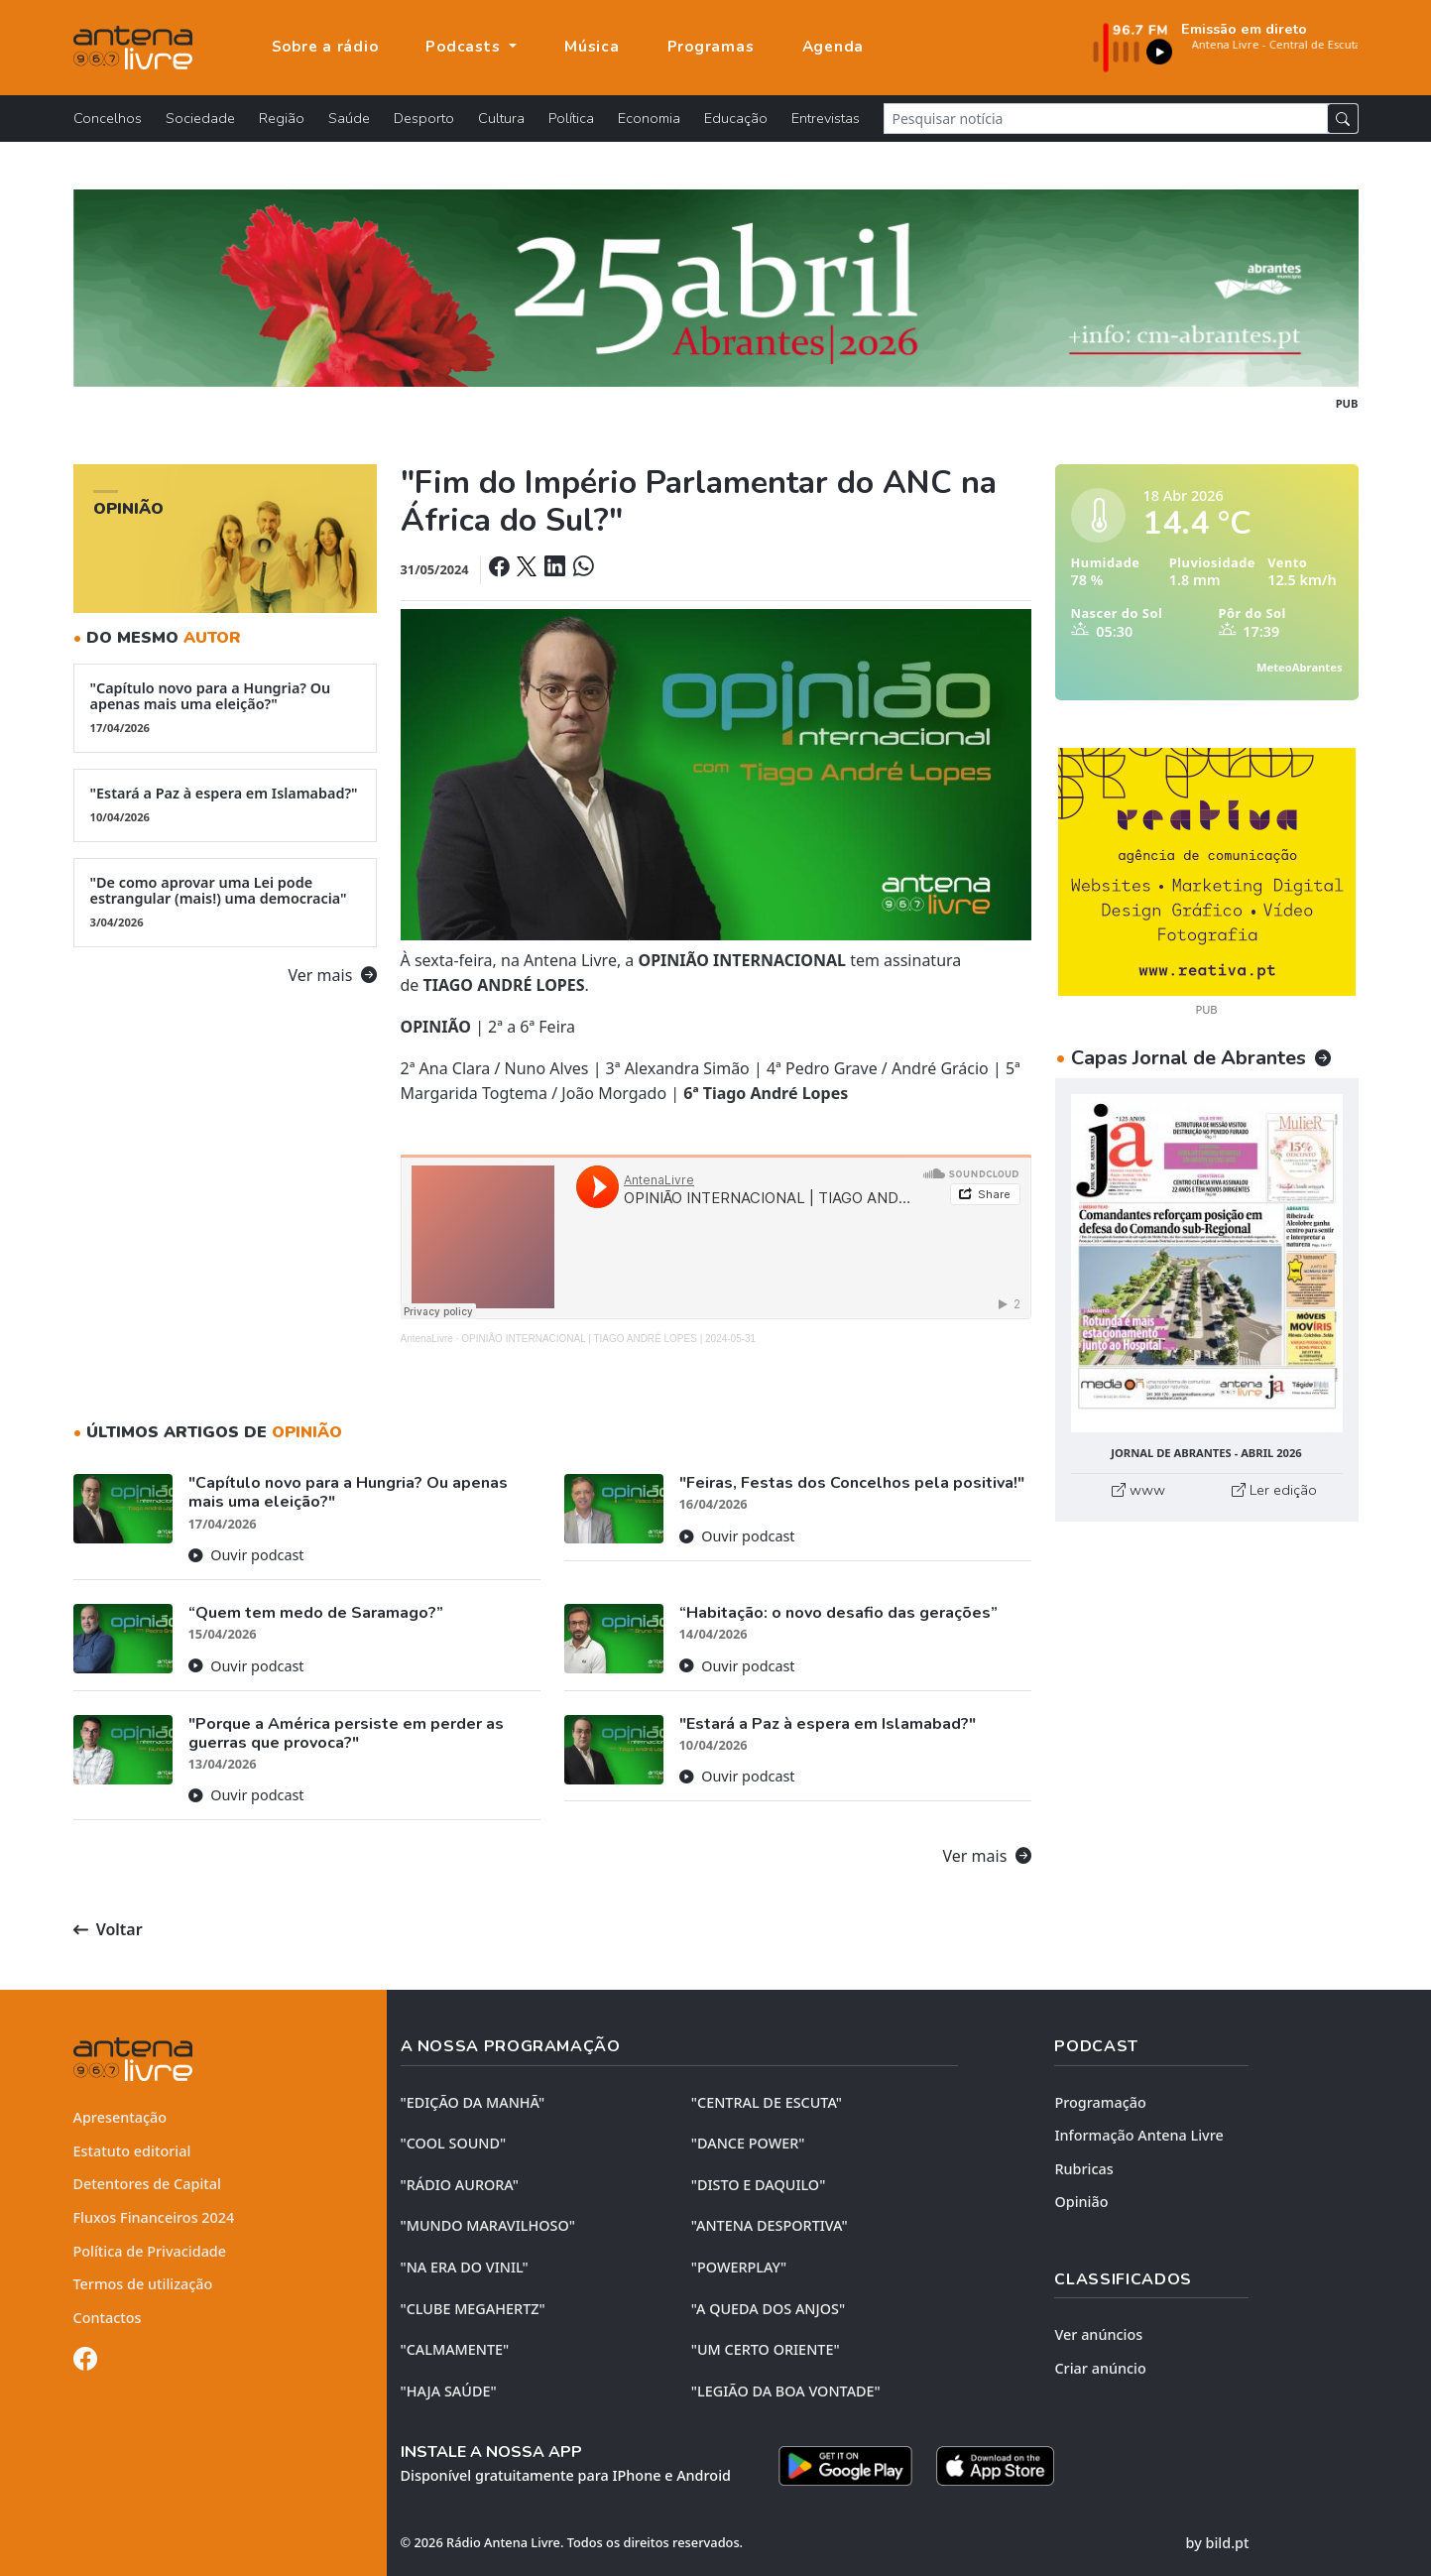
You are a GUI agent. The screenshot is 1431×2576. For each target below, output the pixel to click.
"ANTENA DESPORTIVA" (769, 2225)
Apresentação (120, 2117)
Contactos (107, 2317)
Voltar (108, 1929)
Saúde (349, 118)
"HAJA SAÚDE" (449, 2391)
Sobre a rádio (325, 47)
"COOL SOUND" (454, 2143)
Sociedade (200, 118)
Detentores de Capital (147, 2183)
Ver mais (333, 975)
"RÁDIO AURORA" (460, 2184)
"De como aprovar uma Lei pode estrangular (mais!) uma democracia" (225, 901)
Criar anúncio (1099, 2368)
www (1138, 1490)
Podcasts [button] (465, 47)
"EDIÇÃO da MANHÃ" (473, 2102)
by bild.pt (1218, 2542)
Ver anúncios (1098, 2334)
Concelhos (107, 118)
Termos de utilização (143, 2283)
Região (281, 118)
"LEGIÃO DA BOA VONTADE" (786, 2391)
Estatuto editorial (132, 2151)
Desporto (424, 118)
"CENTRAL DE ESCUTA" (766, 2102)
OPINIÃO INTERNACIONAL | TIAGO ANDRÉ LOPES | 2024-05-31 (608, 1338)
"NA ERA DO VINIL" (465, 2267)
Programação (1099, 2102)
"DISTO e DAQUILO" (758, 2184)
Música (592, 47)
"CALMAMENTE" (455, 2349)
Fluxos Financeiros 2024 (154, 2217)
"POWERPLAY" (738, 2267)
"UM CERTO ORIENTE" (765, 2349)
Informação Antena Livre (1138, 2135)
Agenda (833, 47)
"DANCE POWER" (748, 2143)
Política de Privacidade (150, 2251)
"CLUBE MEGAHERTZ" (473, 2308)
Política (571, 118)
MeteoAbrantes (1299, 667)
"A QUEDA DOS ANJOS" (768, 2308)
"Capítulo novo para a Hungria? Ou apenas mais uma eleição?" (225, 707)
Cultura (501, 118)
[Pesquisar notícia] (1106, 118)
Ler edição (1274, 1490)
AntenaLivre (427, 1338)
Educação (736, 118)
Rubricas (1083, 2168)
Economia (649, 118)
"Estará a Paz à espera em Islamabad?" (225, 804)
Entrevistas (825, 118)
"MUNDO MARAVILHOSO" (488, 2225)
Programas (711, 47)
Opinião (1081, 2201)
